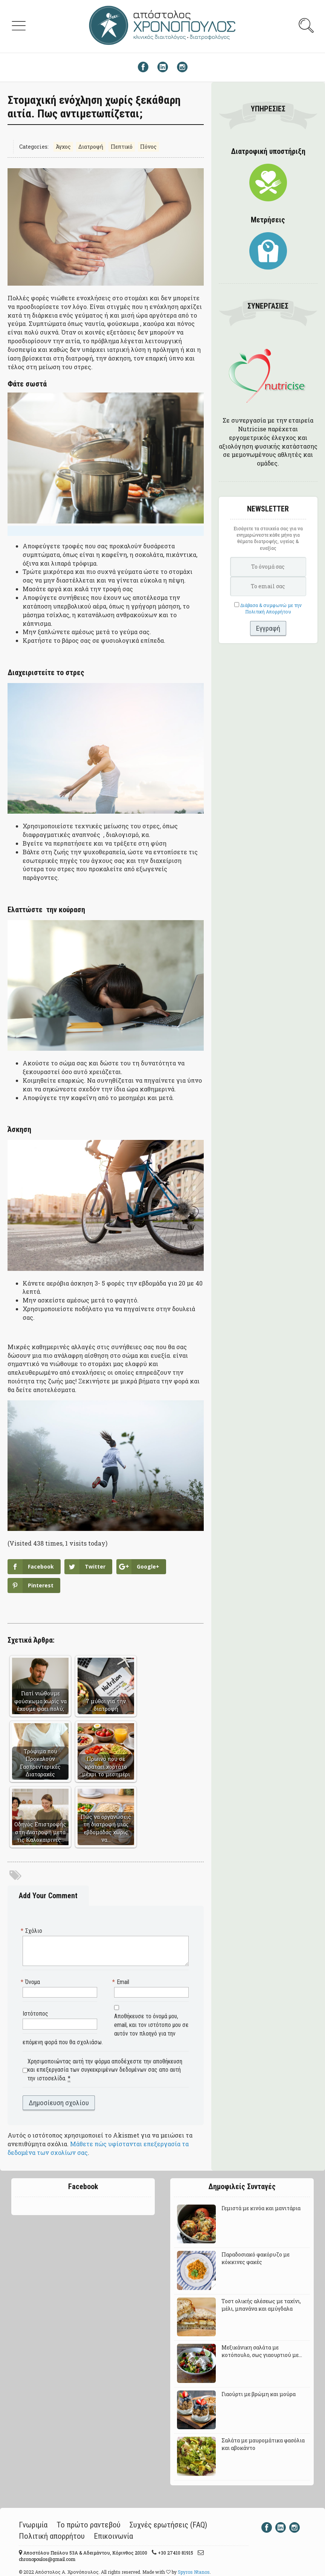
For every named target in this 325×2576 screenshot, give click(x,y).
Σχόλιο (32, 1931)
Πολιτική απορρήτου (52, 2536)
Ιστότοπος (35, 2013)
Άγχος (63, 146)
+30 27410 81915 (175, 2553)
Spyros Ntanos (194, 2572)
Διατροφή (90, 146)
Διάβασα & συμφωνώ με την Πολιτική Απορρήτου (271, 608)
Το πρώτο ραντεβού (88, 2524)
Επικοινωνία (113, 2536)
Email (121, 1982)
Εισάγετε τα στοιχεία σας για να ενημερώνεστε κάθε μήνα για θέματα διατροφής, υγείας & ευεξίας (268, 538)
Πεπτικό (122, 146)
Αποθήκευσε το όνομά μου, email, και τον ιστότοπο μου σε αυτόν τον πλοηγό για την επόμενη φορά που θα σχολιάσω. (106, 2029)
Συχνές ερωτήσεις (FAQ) (168, 2524)
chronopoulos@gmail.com (47, 2559)
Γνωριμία (33, 2524)
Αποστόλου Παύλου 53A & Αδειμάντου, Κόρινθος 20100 (84, 2553)
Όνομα (31, 1982)
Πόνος (148, 146)
